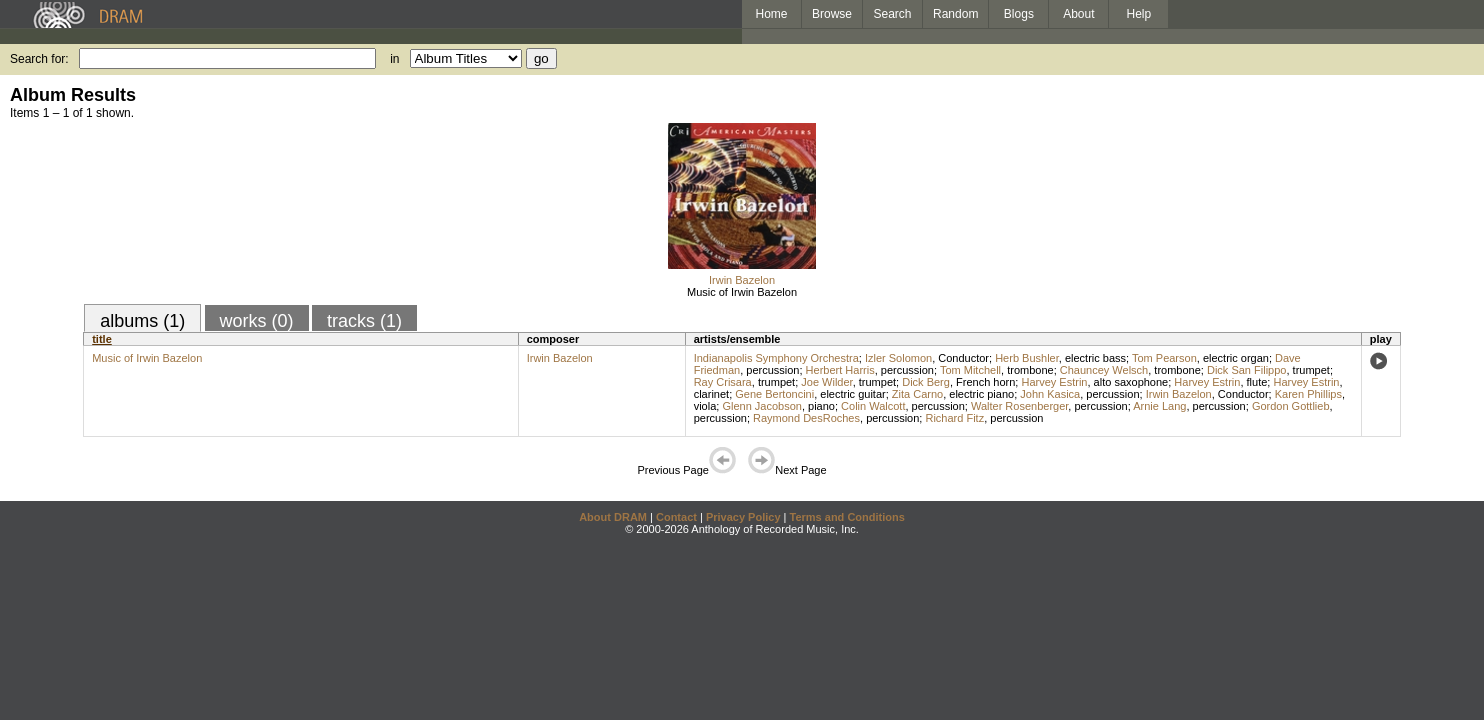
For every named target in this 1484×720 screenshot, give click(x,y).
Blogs (1019, 14)
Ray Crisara (723, 382)
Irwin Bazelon (742, 280)
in (394, 59)
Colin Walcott (873, 406)
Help (1139, 14)
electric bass (1095, 358)
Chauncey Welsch (1104, 370)
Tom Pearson (1164, 358)
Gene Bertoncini (774, 394)
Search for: (39, 59)
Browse (832, 14)
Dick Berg (926, 382)
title (102, 339)
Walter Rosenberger (1019, 406)
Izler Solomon (898, 358)
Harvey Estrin (1054, 382)
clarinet (711, 394)
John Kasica (1050, 394)
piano (821, 406)
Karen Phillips (1308, 394)
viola (705, 406)
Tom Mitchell (970, 370)
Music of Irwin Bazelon (742, 292)
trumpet (1311, 370)
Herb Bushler (1027, 358)
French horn (985, 382)
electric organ (1236, 358)
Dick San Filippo (1246, 370)
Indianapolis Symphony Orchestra (776, 358)
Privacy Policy (743, 517)
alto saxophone (1131, 382)
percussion (772, 370)
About (1078, 14)
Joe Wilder (826, 382)
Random (955, 14)
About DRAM (613, 517)
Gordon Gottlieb (1291, 406)
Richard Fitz (954, 418)
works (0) (257, 321)
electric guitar (852, 394)
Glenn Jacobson (762, 406)
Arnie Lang (1159, 406)
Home (771, 14)
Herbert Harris (840, 370)
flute (1257, 382)
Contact (676, 517)
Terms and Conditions (847, 517)
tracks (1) (364, 321)
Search (893, 14)
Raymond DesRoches (806, 418)
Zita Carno (917, 394)
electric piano (981, 394)
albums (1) (142, 321)
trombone (1030, 370)
